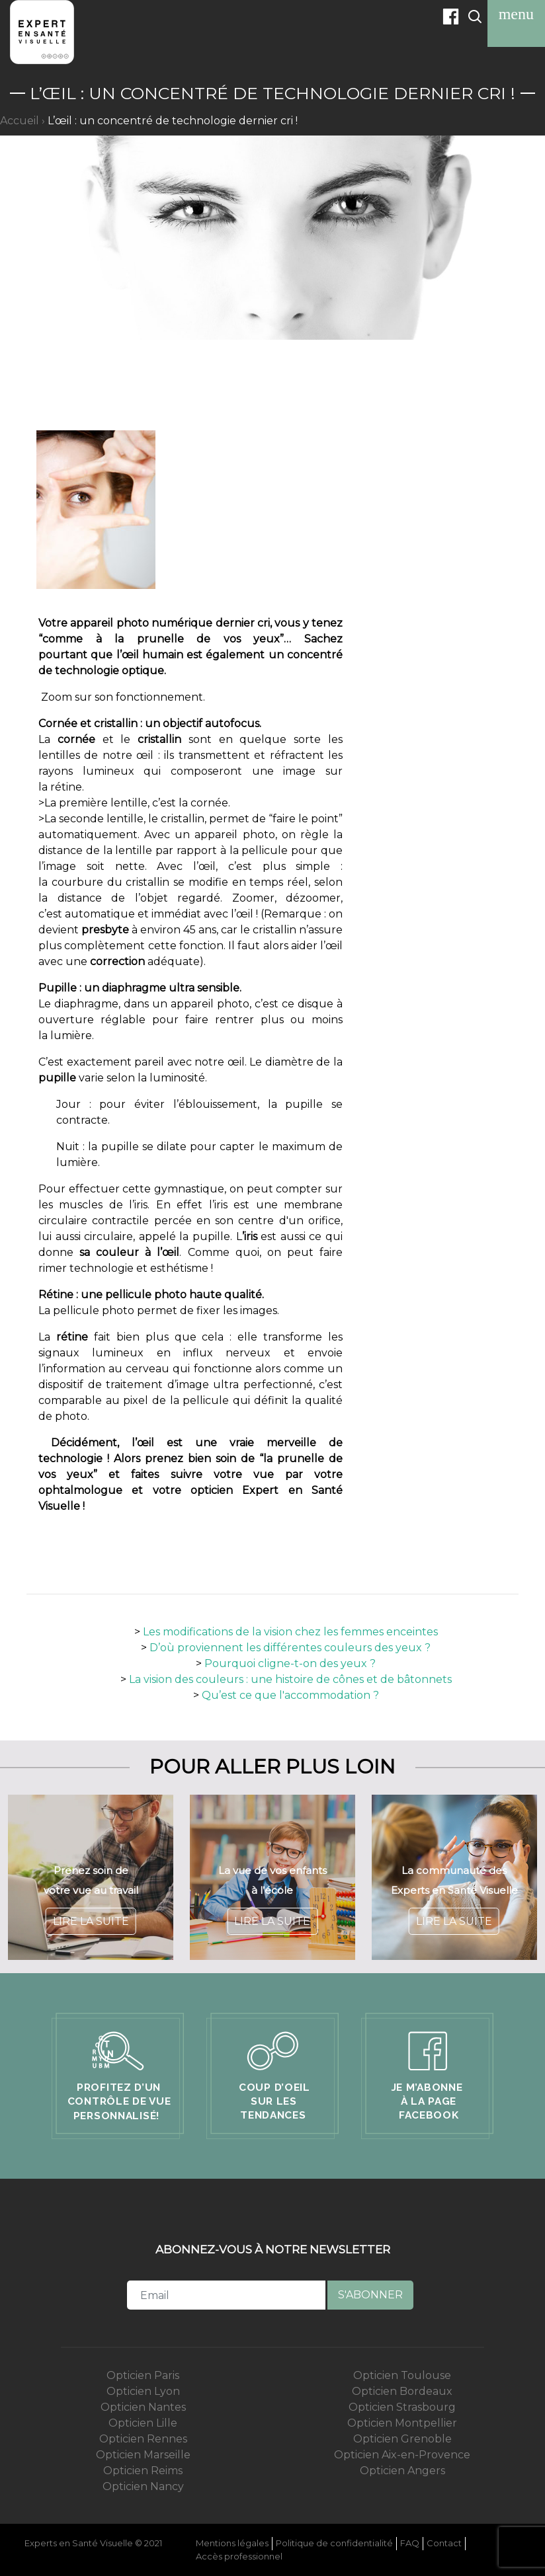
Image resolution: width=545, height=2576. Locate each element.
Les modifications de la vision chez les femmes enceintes (290, 1631)
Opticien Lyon (143, 2391)
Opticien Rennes (143, 2439)
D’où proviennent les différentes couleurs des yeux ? (290, 1647)
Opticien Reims (143, 2470)
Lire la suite (91, 1921)
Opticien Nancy (143, 2486)
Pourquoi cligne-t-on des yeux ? (290, 1663)
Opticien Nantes (143, 2407)
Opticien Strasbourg (402, 2407)
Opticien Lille (142, 2423)
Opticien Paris (142, 2375)
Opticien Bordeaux (402, 2391)
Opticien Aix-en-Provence (402, 2454)
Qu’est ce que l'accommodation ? (290, 1695)
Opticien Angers (402, 2470)
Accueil (19, 120)
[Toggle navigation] (516, 13)
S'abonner (370, 2294)
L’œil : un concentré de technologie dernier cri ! (173, 120)
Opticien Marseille (143, 2454)
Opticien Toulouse (402, 2375)
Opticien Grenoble (402, 2439)
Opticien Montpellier (402, 2423)
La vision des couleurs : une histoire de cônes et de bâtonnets (290, 1679)
